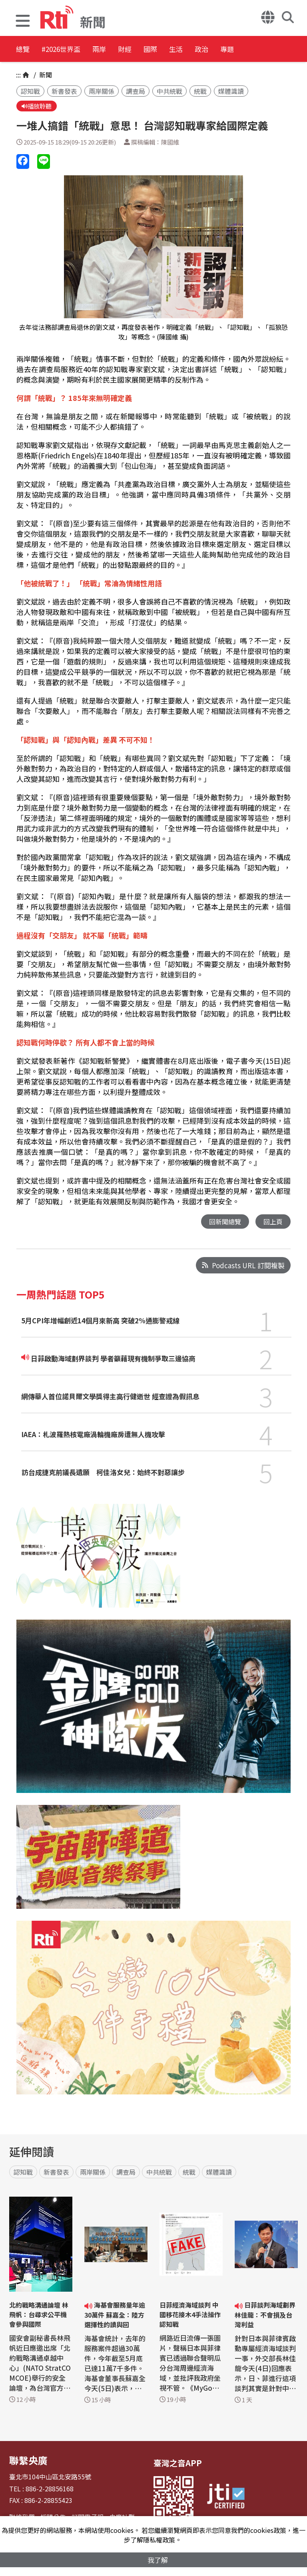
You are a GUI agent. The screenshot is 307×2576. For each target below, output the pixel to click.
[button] (23, 22)
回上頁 (272, 1223)
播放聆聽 (38, 107)
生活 (234, 50)
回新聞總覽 (223, 1223)
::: (18, 74)
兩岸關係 (101, 91)
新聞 (45, 74)
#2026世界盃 (75, 50)
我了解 (158, 2559)
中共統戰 (169, 91)
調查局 (135, 91)
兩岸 (126, 50)
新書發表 (64, 91)
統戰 (200, 91)
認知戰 (30, 91)
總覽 (24, 50)
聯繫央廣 (25, 2461)
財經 (162, 50)
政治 (270, 50)
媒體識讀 (231, 91)
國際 (198, 50)
